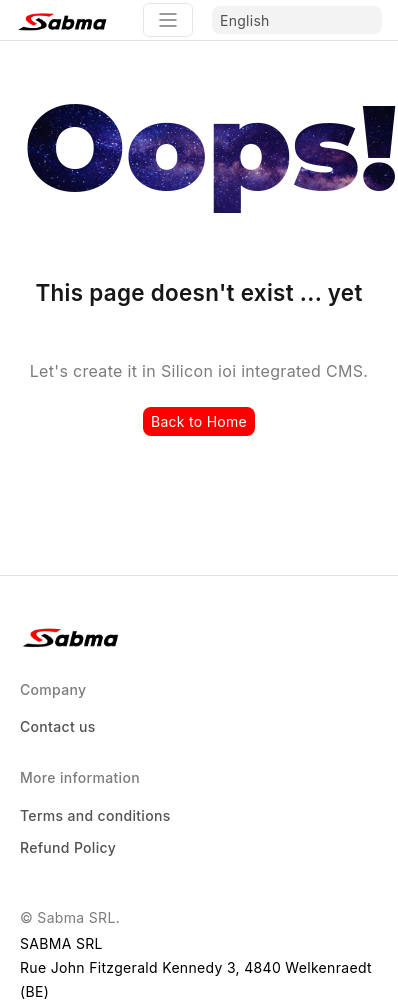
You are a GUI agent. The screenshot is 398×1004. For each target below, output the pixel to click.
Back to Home (199, 421)
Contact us (58, 726)
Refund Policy (68, 847)
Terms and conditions (95, 815)
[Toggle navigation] (168, 20)
